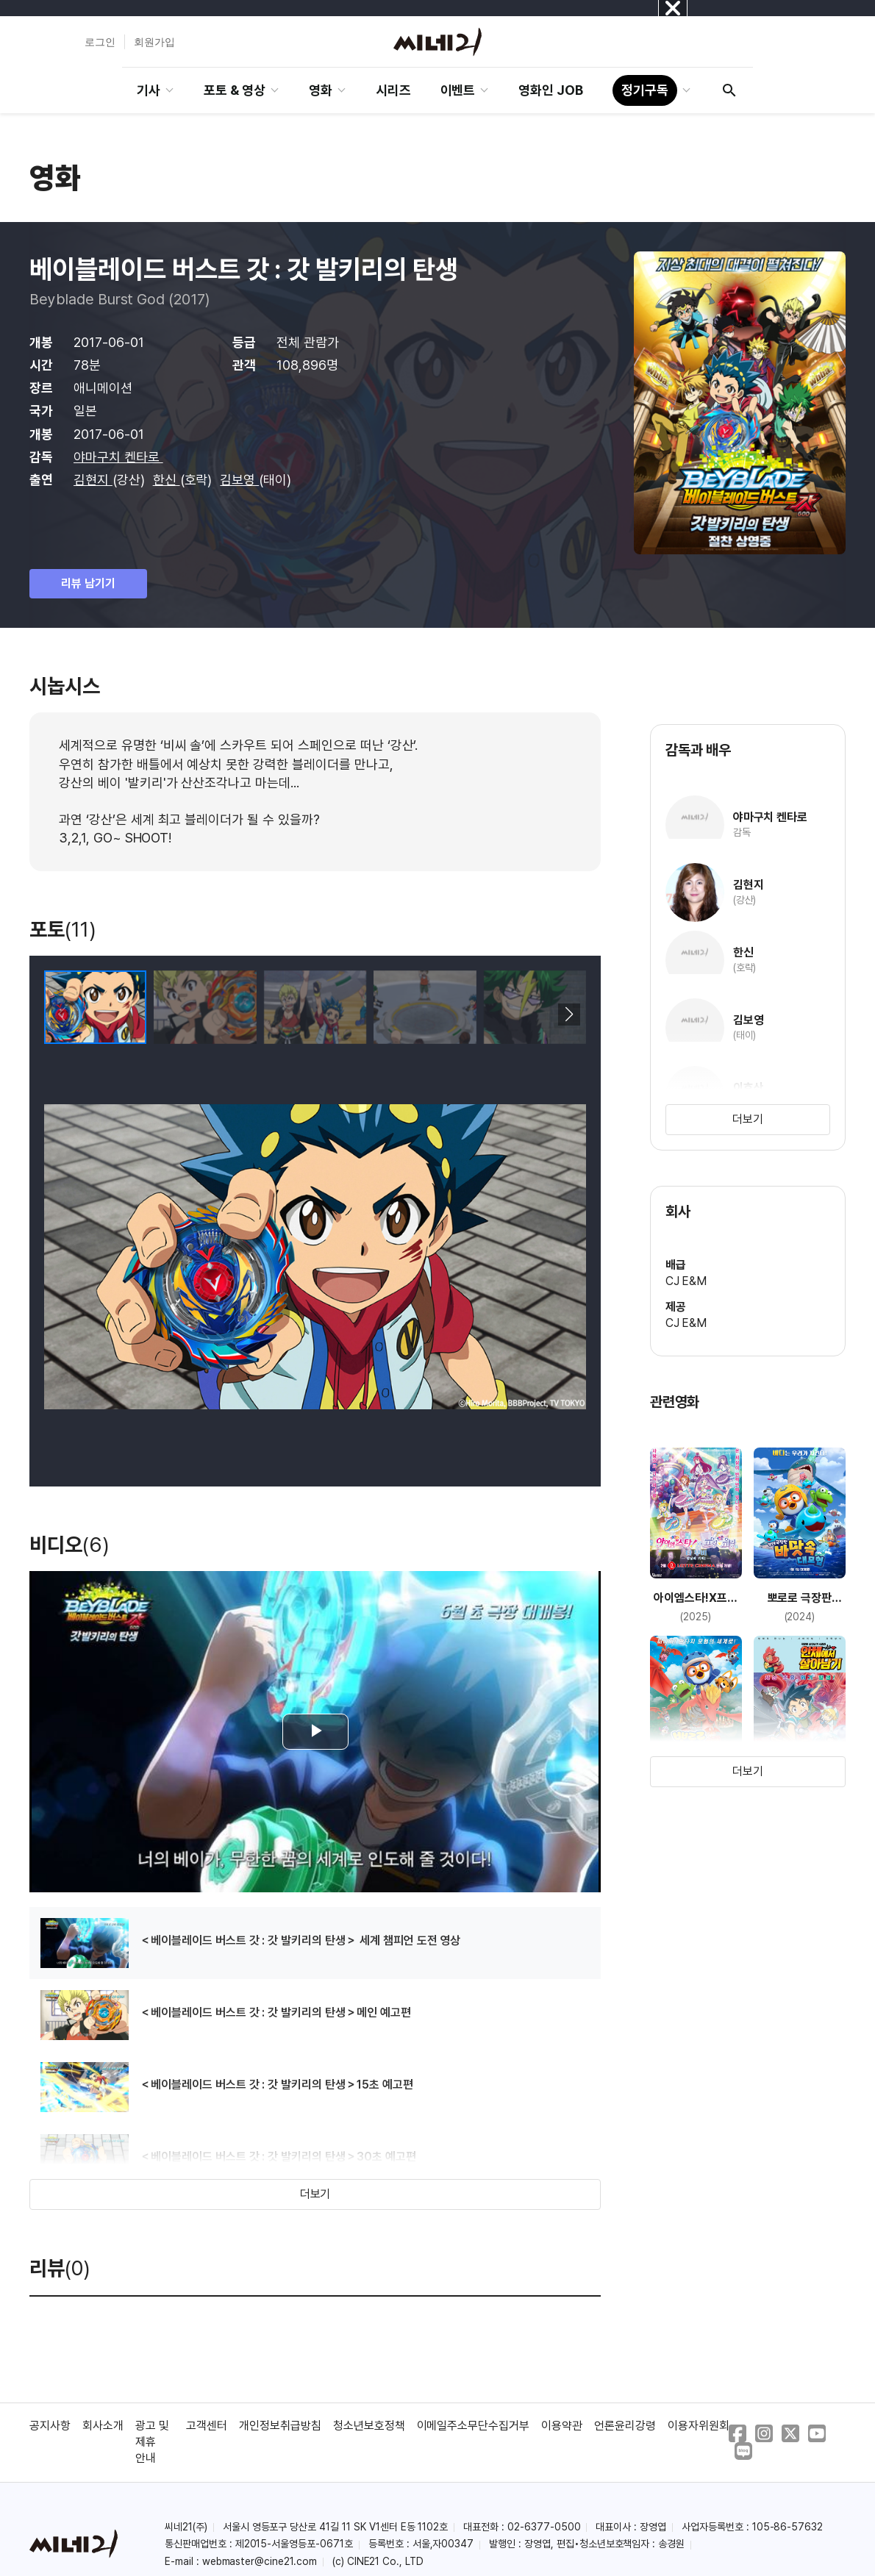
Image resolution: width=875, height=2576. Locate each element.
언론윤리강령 (625, 2426)
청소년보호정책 (369, 2426)
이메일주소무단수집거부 (473, 2426)
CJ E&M (686, 1281)
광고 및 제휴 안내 (152, 2442)
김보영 (239, 479)
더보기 (315, 2194)
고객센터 (206, 2426)
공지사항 (50, 2426)
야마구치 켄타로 (118, 457)
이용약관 (561, 2426)
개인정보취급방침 (280, 2426)
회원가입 (154, 42)
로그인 (100, 42)
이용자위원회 (698, 2426)
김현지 (93, 479)
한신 (166, 479)
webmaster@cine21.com (259, 2561)
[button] (569, 1014)
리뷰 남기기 (88, 583)
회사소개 (103, 2426)
